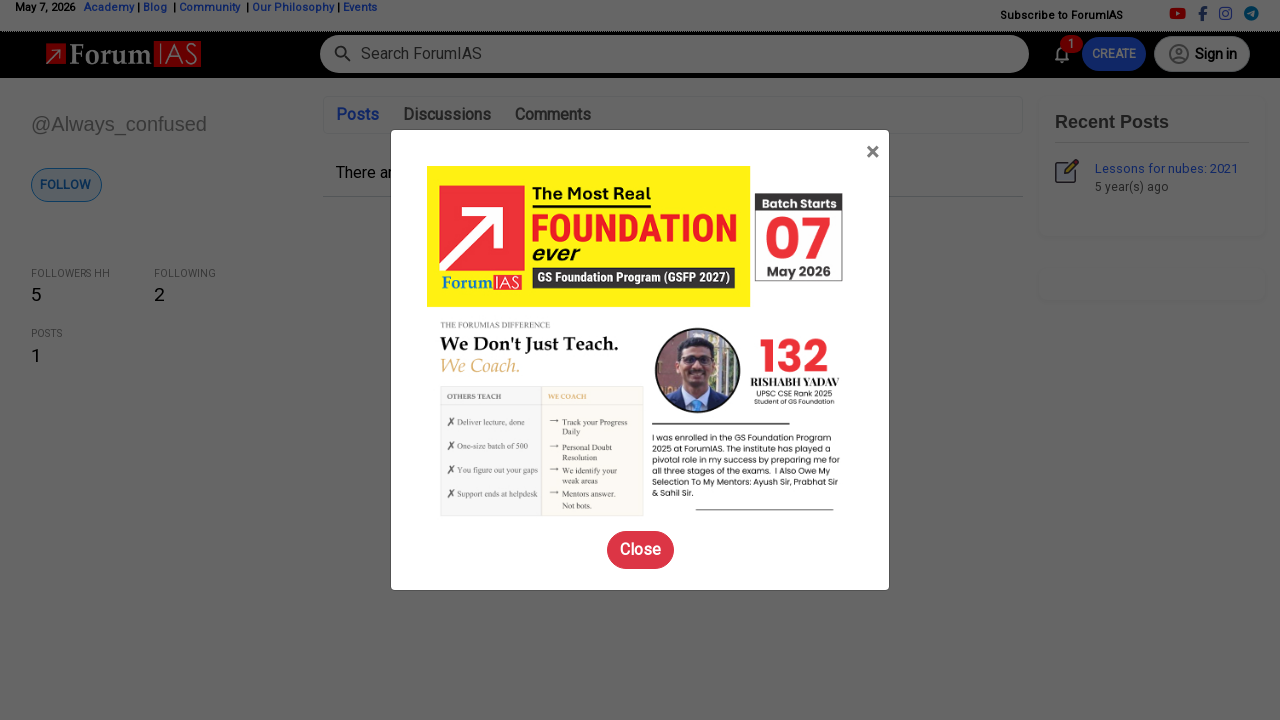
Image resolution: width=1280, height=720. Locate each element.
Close (640, 549)
